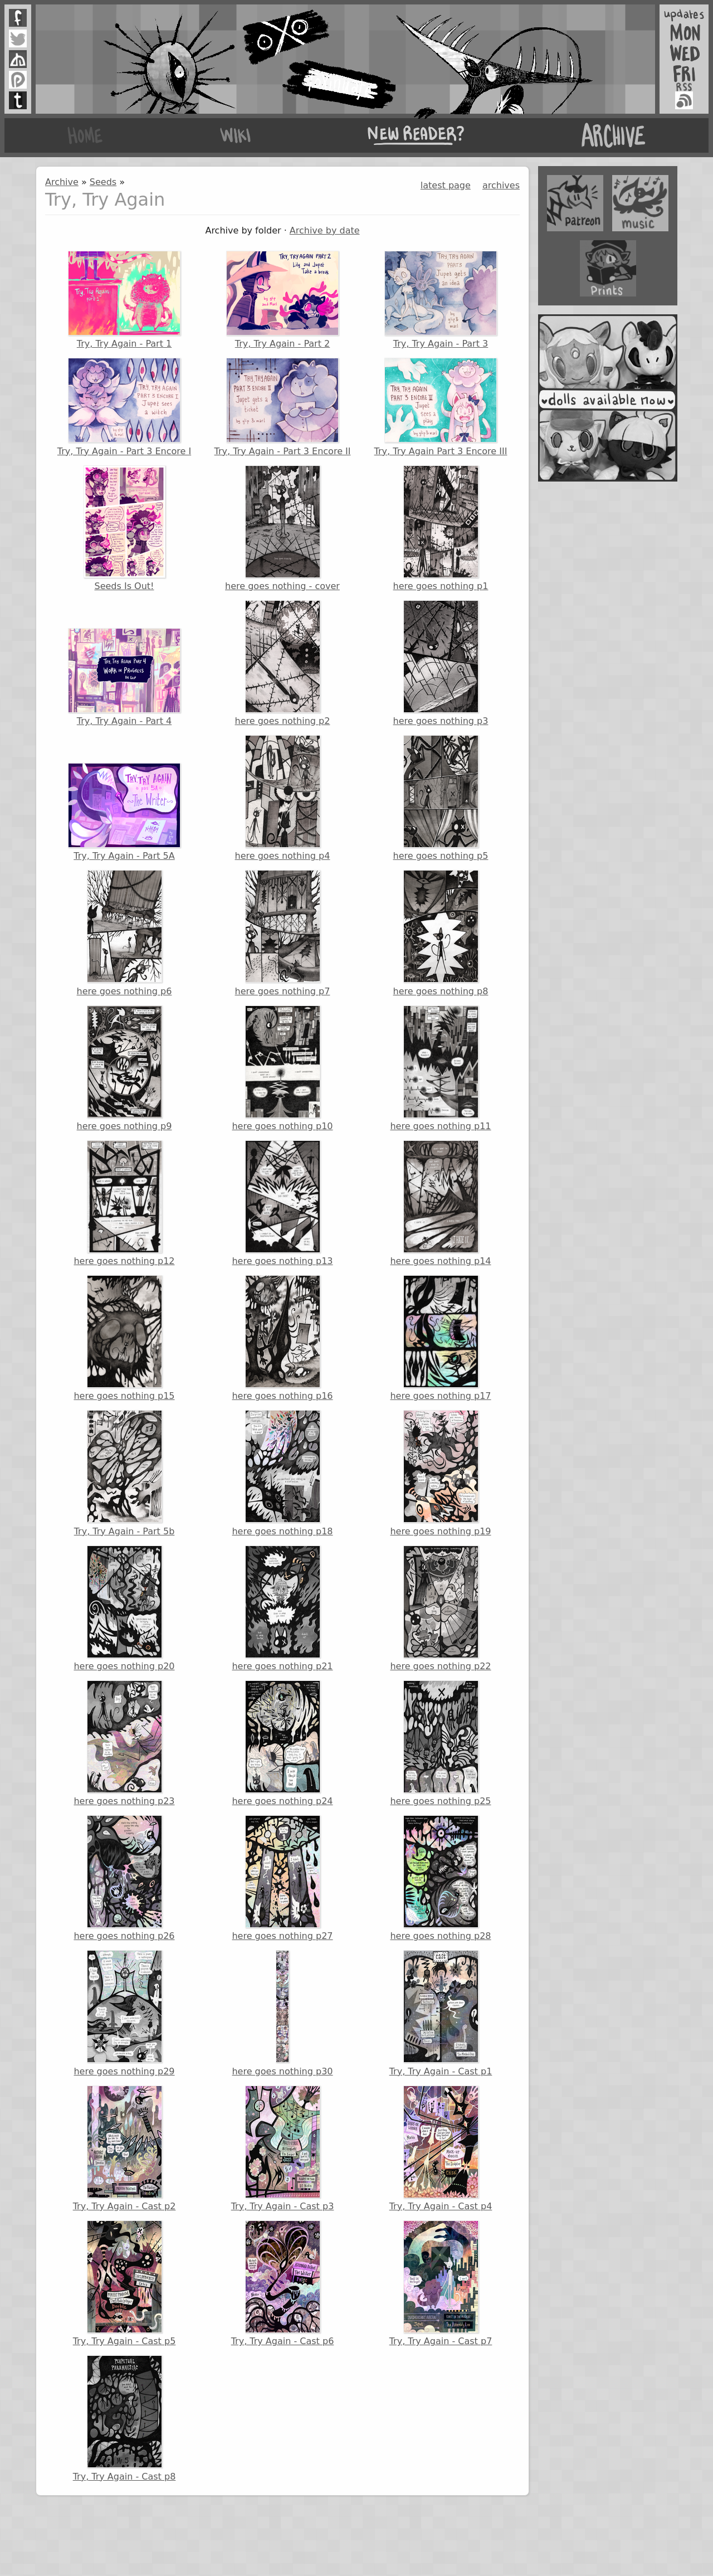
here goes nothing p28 (440, 1878)
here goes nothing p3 (441, 663)
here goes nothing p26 (124, 1878)
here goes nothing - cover (282, 528)
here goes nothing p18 (282, 1473)
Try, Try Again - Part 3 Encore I (124, 407)
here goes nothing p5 (441, 798)
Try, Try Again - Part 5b (124, 1473)
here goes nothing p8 (441, 933)
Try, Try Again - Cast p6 (282, 2283)
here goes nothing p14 (440, 1203)
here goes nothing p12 (124, 1203)
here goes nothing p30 (282, 2013)
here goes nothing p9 (124, 1068)
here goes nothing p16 (282, 1338)
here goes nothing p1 (441, 528)
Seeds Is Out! (124, 528)
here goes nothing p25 (440, 1743)
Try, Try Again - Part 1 (124, 300)
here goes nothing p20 (124, 1608)
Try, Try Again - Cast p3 (282, 2149)
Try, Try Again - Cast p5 (124, 2283)
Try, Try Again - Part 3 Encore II (282, 407)
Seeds (103, 182)
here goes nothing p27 (282, 1878)
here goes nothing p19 (440, 1473)
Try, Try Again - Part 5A (124, 812)
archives (501, 185)
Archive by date (325, 230)
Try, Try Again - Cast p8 (124, 2418)
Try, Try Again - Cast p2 (124, 2149)
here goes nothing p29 (124, 2013)
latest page (446, 185)
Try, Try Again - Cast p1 (440, 2013)
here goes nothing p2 (282, 663)
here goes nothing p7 (282, 933)
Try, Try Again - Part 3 (440, 300)
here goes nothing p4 (282, 798)
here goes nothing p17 (440, 1338)
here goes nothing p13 (282, 1203)
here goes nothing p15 (124, 1338)
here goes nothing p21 (282, 1608)
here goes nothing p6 (124, 933)
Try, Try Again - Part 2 (282, 300)
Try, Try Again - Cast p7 (440, 2283)
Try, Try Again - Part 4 (124, 677)
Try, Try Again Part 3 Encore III (440, 407)
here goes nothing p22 (440, 1608)
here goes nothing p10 (282, 1068)
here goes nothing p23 (124, 1743)
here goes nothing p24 (282, 1743)
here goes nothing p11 (440, 1068)
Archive (62, 182)
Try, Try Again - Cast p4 (440, 2149)
